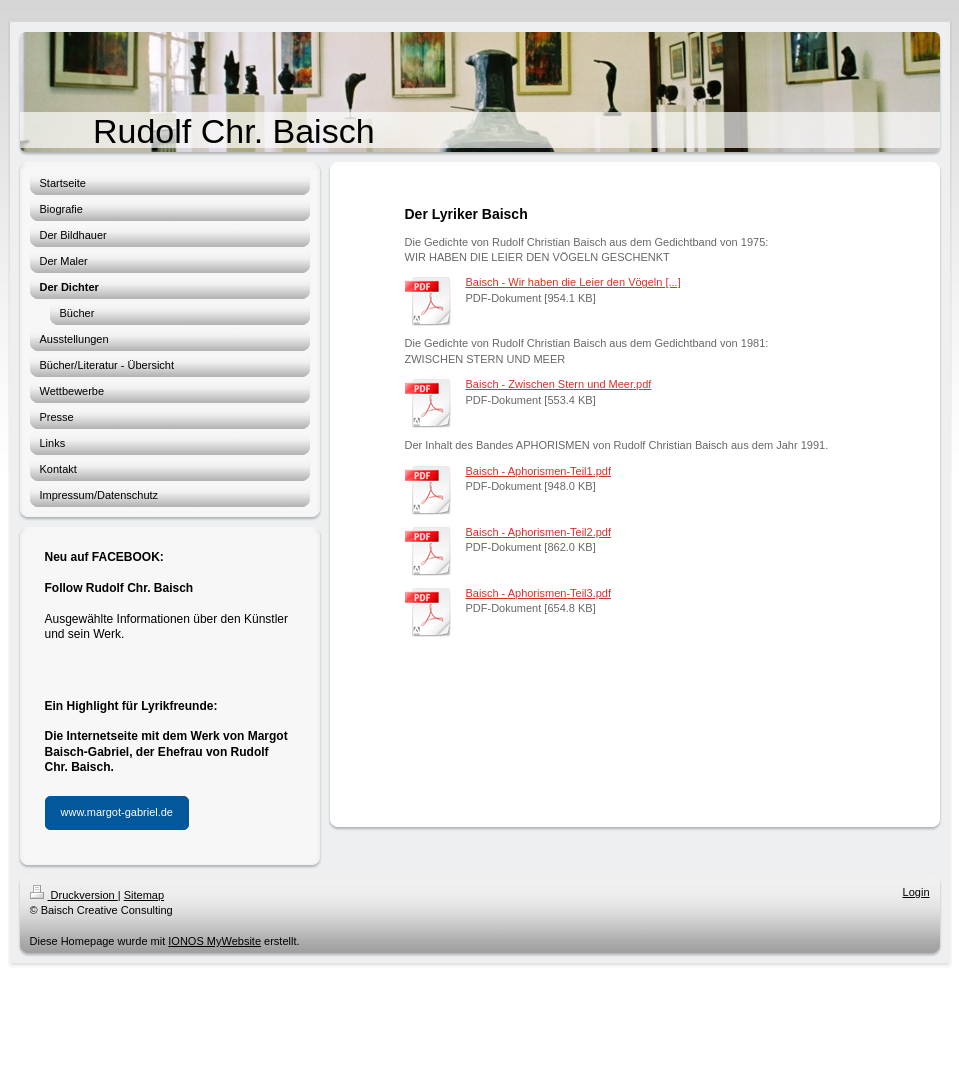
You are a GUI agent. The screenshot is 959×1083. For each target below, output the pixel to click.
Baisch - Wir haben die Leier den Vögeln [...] (573, 282)
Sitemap (144, 895)
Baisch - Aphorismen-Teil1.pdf (539, 471)
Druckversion (74, 895)
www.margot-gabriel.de (117, 812)
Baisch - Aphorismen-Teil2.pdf (539, 532)
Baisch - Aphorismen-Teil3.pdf (539, 593)
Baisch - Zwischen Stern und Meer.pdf (559, 384)
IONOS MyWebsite (214, 941)
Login (916, 892)
